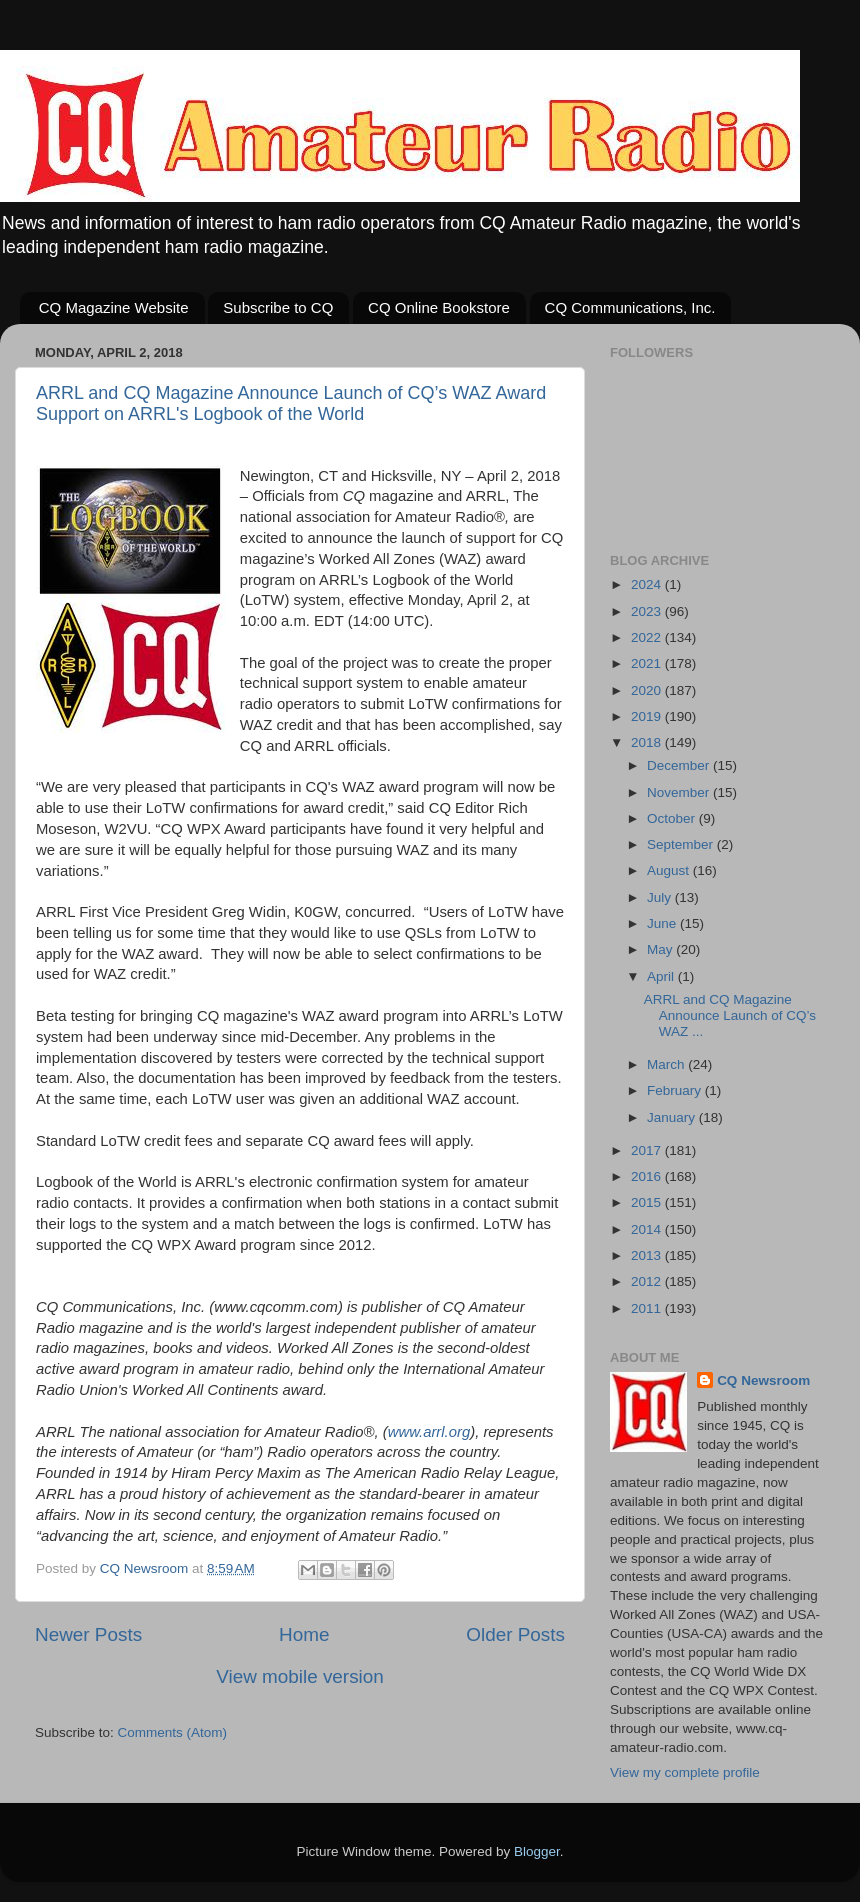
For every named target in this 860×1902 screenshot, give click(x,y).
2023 (648, 611)
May (661, 949)
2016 (648, 1176)
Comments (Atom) (173, 1732)
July (661, 897)
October (673, 818)
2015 (648, 1202)
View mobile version (300, 1676)
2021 (648, 663)
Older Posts (515, 1634)
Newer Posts (88, 1634)
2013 (648, 1255)
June (663, 923)
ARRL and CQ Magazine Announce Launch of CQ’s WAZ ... (730, 1015)
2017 (648, 1150)
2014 (648, 1229)
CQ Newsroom (763, 1380)
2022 (648, 637)
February (676, 1090)
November (680, 792)
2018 (648, 742)
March (667, 1064)
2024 (648, 584)
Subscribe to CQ (278, 307)
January (673, 1117)
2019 (648, 716)
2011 (648, 1308)
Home (304, 1634)
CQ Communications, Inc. (630, 307)
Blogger (537, 1851)
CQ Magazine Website (114, 307)
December (680, 765)
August (670, 870)
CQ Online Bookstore (439, 307)
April (662, 976)
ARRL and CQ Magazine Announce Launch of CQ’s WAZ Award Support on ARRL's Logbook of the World (291, 403)
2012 (648, 1281)
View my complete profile (685, 1772)
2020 (648, 690)
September (682, 844)
